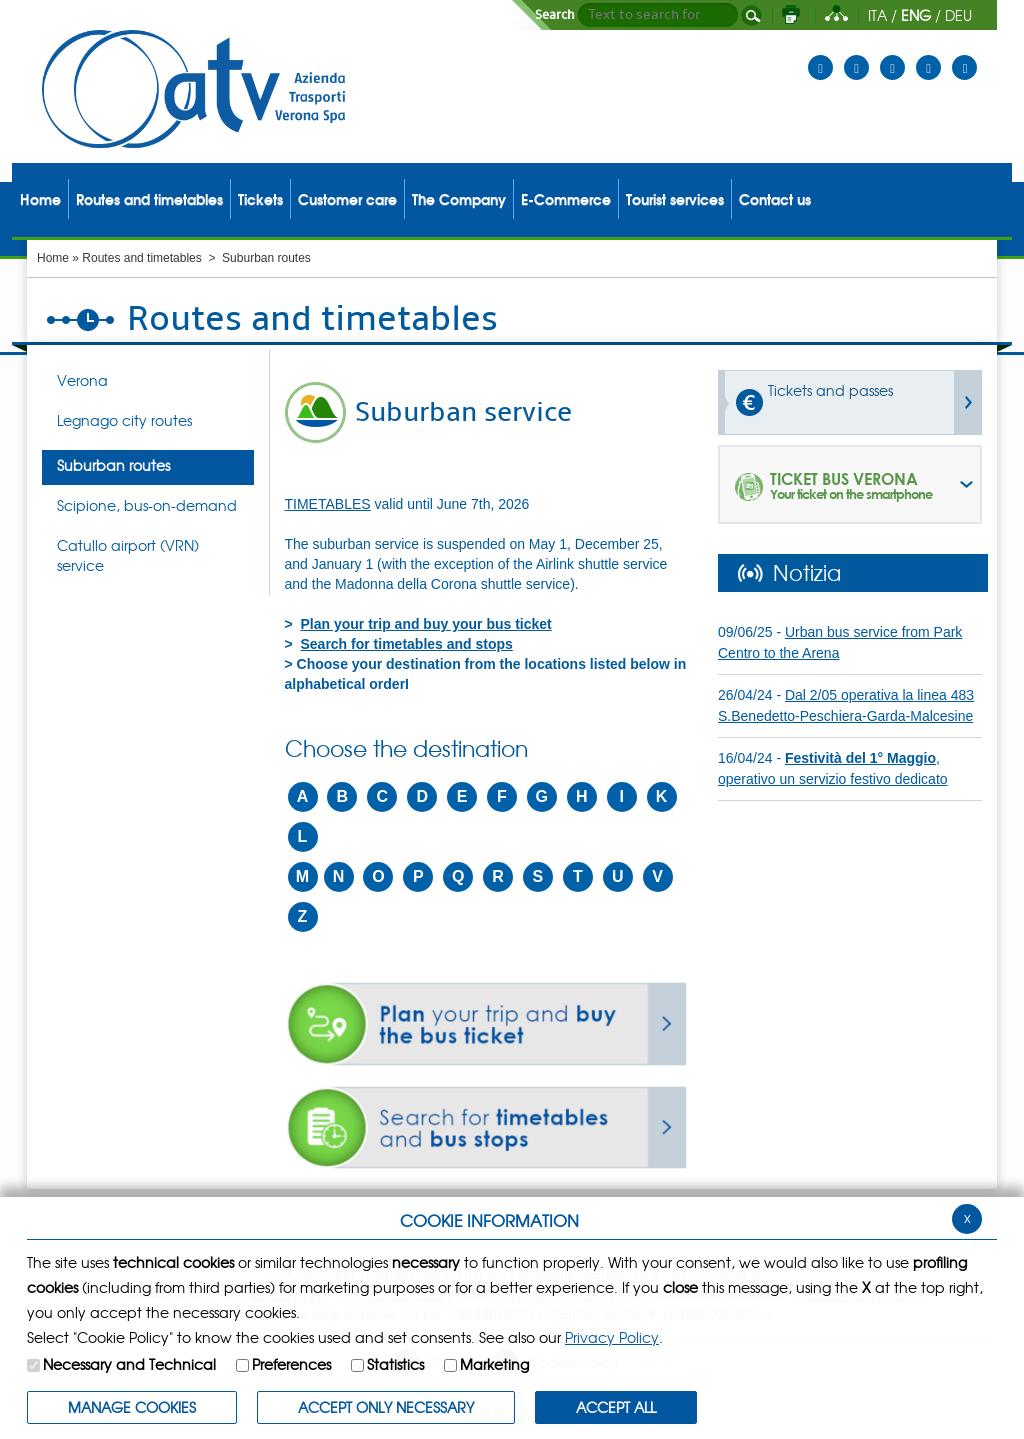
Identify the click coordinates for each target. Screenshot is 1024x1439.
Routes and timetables (141, 258)
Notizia (807, 572)
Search (555, 15)
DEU (958, 15)
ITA (877, 15)
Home (53, 258)
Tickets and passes (830, 390)
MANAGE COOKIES (132, 1407)
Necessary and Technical (129, 1364)
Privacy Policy (612, 1337)
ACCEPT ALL (616, 1407)
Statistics (395, 1364)
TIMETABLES (328, 504)
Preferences (291, 1364)
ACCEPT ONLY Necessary (386, 1407)
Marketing (494, 1364)
